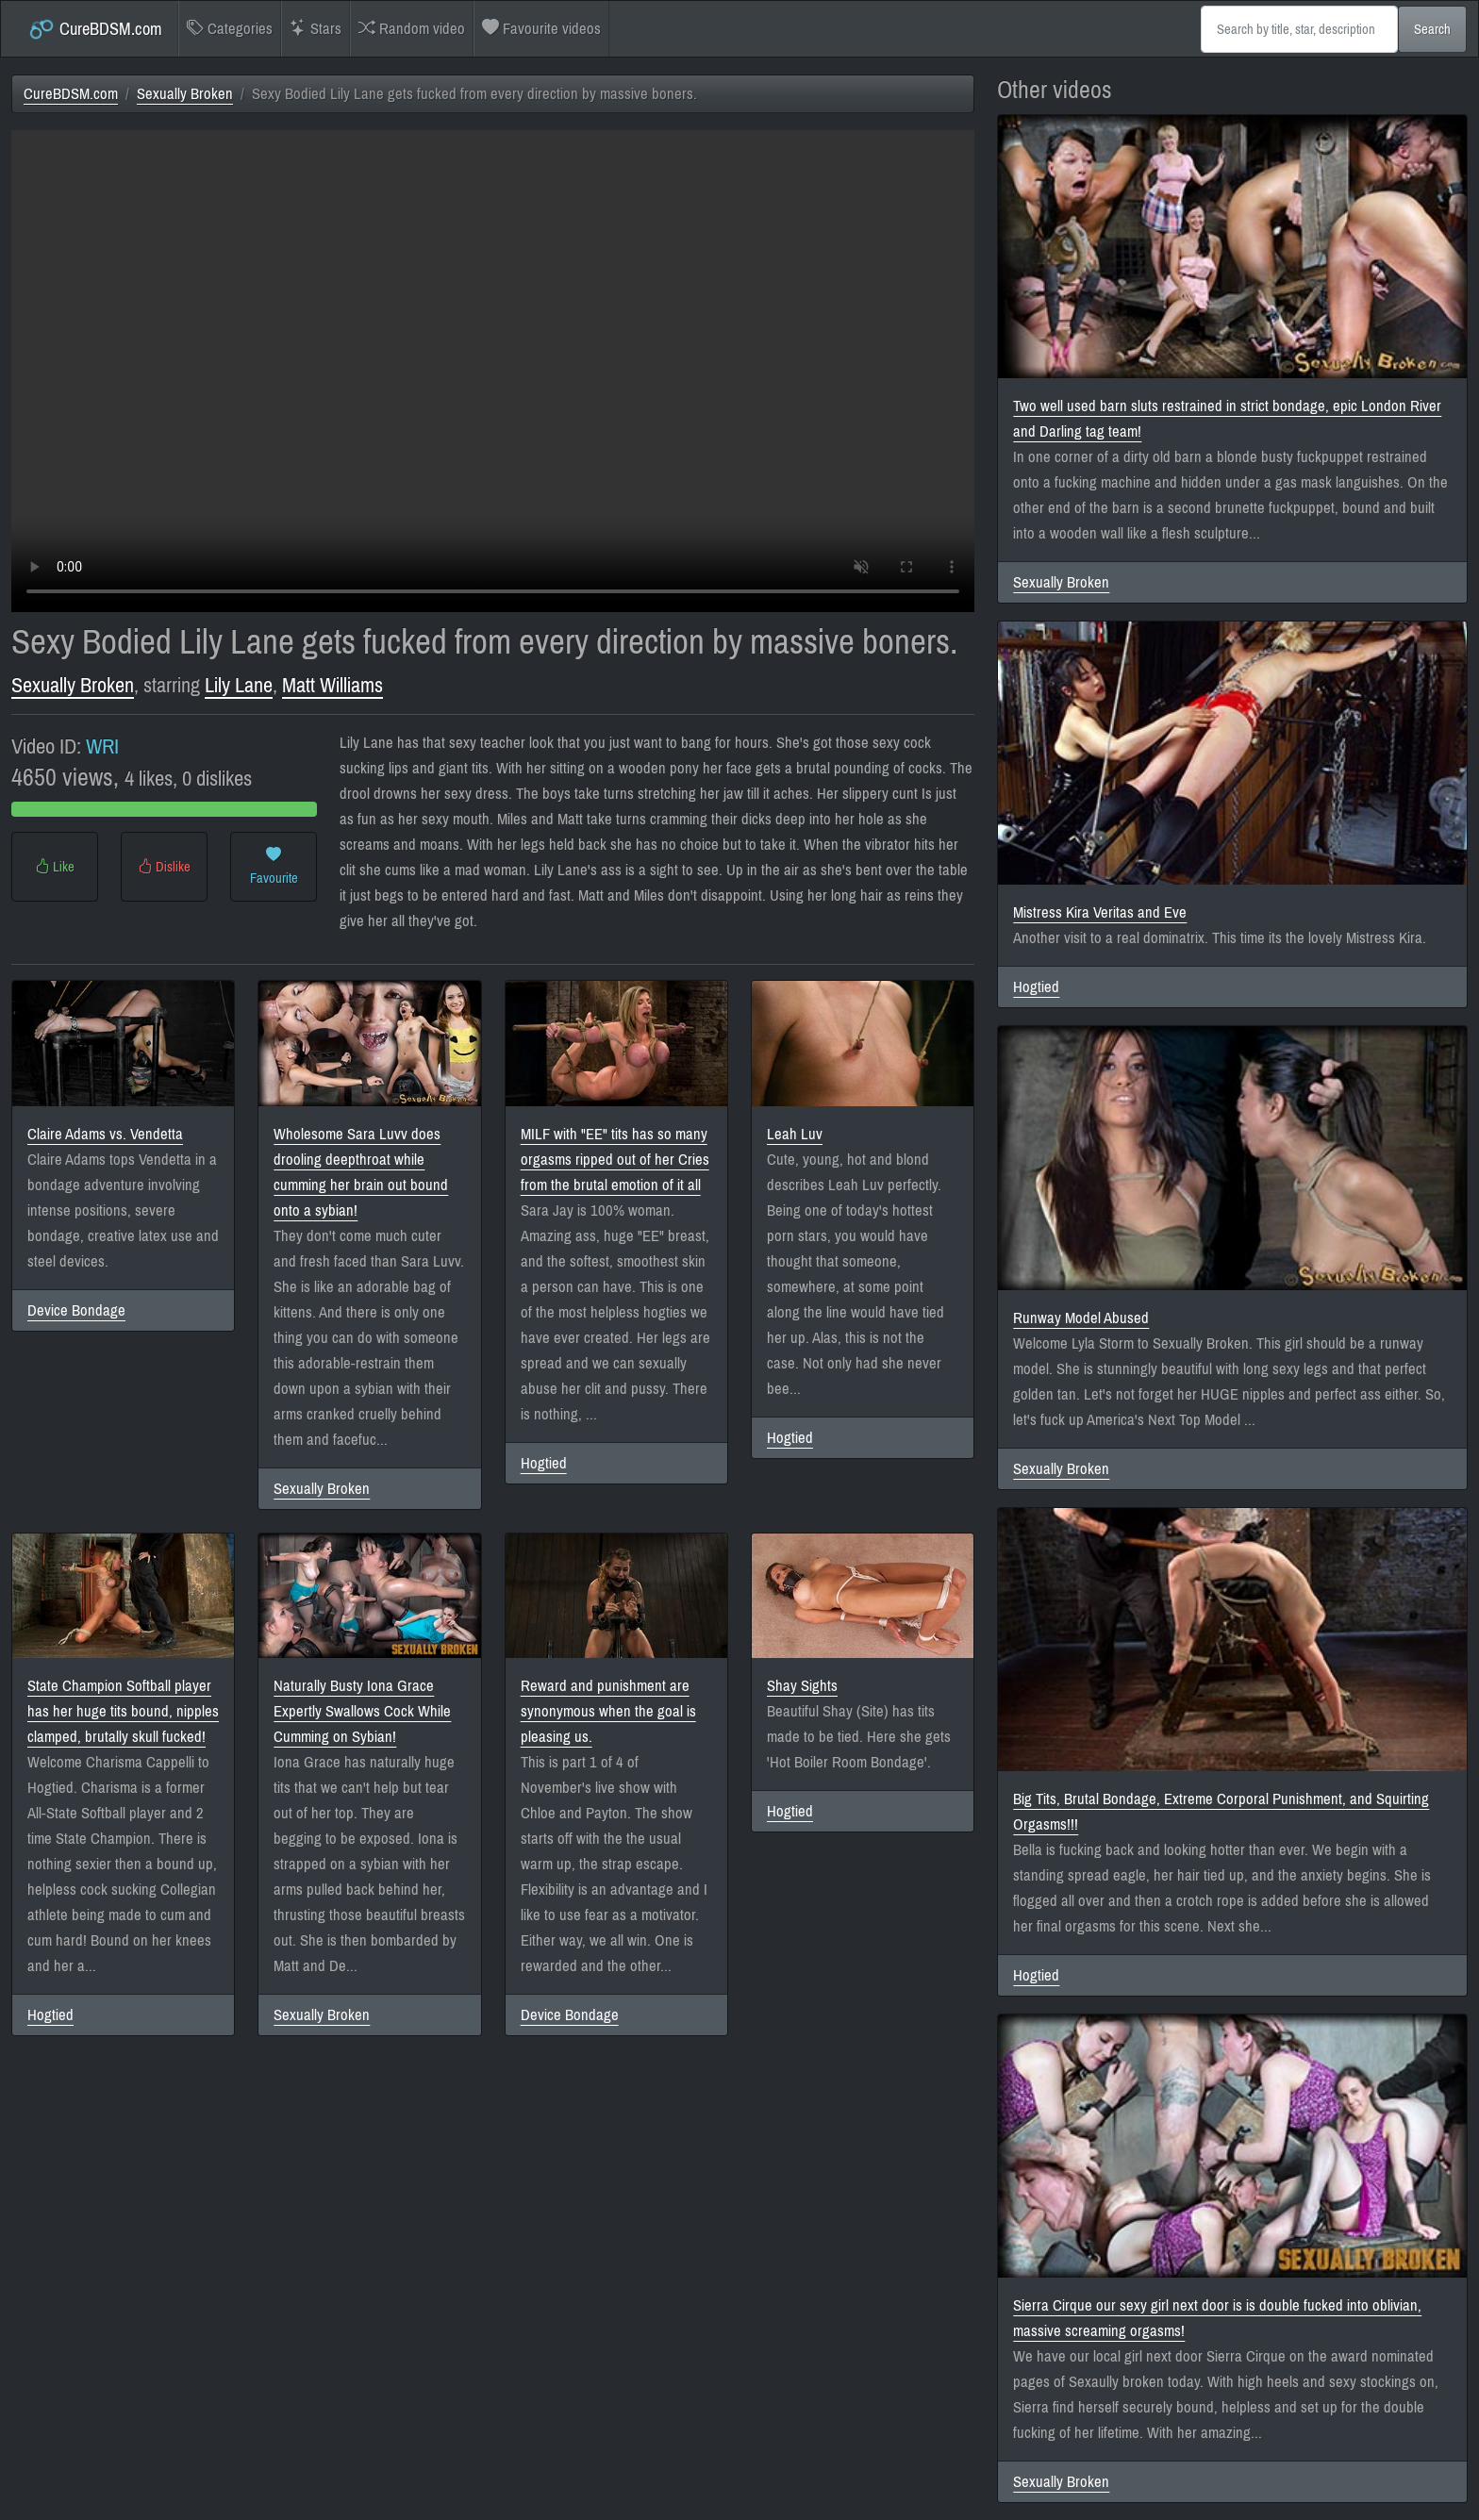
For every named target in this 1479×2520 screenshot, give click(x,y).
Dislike (164, 867)
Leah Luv (795, 1134)
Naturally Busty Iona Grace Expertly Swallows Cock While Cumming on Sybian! (362, 1711)
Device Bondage (76, 1310)
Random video (411, 28)
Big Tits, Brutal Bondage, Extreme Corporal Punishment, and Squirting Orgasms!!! (1221, 1811)
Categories (230, 28)
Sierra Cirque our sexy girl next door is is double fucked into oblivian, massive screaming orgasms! (1217, 2318)
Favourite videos (541, 28)
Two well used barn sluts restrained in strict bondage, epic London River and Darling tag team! (1227, 418)
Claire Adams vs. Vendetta (105, 1134)
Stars (315, 28)
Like (55, 867)
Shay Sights (802, 1685)
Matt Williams (332, 685)
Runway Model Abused (1081, 1318)
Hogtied (544, 1463)
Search (1432, 29)
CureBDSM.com (94, 29)
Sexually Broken (185, 93)
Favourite (274, 866)
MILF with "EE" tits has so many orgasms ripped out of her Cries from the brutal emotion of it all (615, 1159)
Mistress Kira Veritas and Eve (1100, 912)
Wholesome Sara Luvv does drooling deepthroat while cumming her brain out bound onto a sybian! (361, 1172)
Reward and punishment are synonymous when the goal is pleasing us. (608, 1711)
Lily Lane (239, 685)
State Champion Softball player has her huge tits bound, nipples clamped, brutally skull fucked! (123, 1711)
